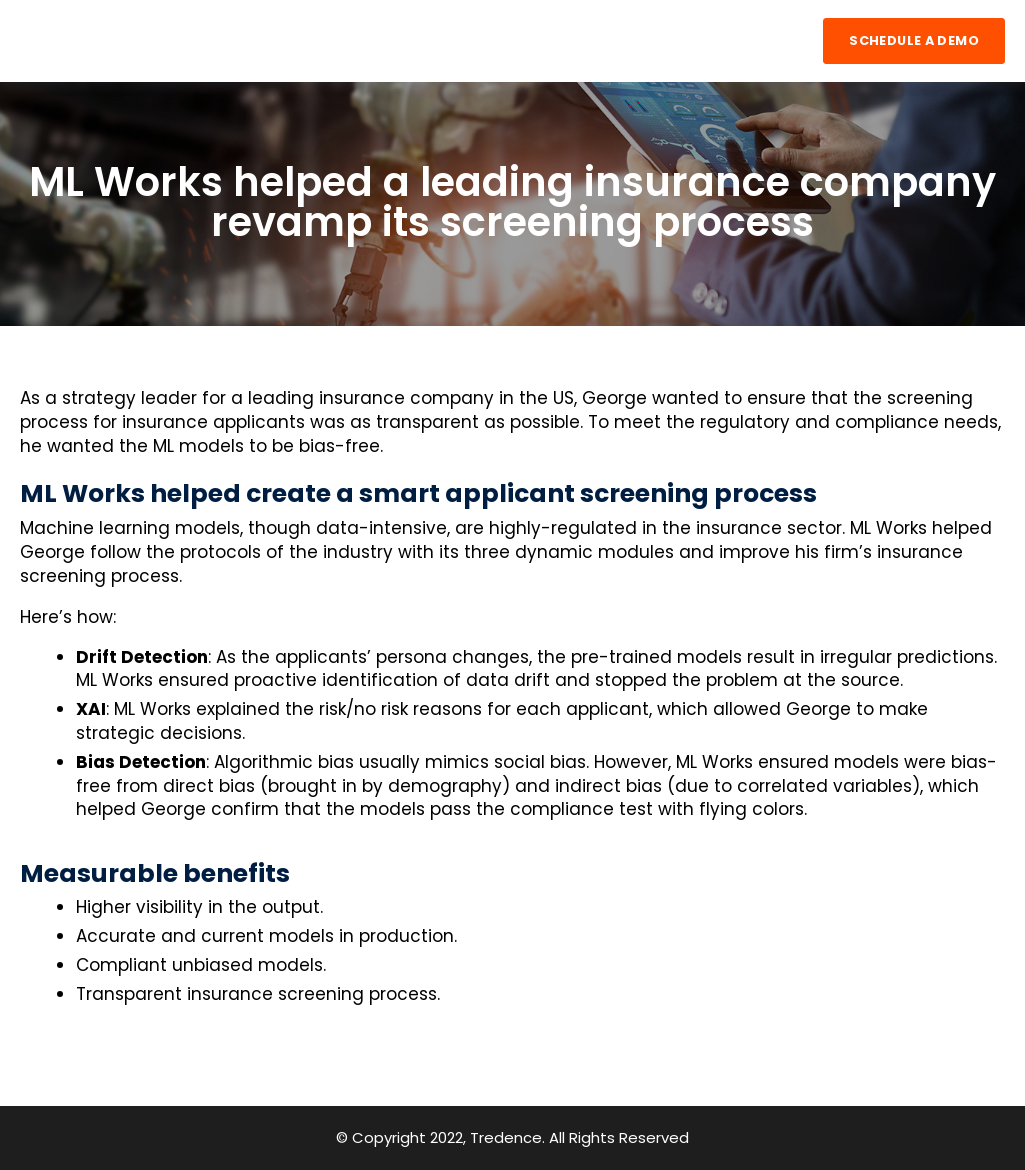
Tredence (506, 1138)
